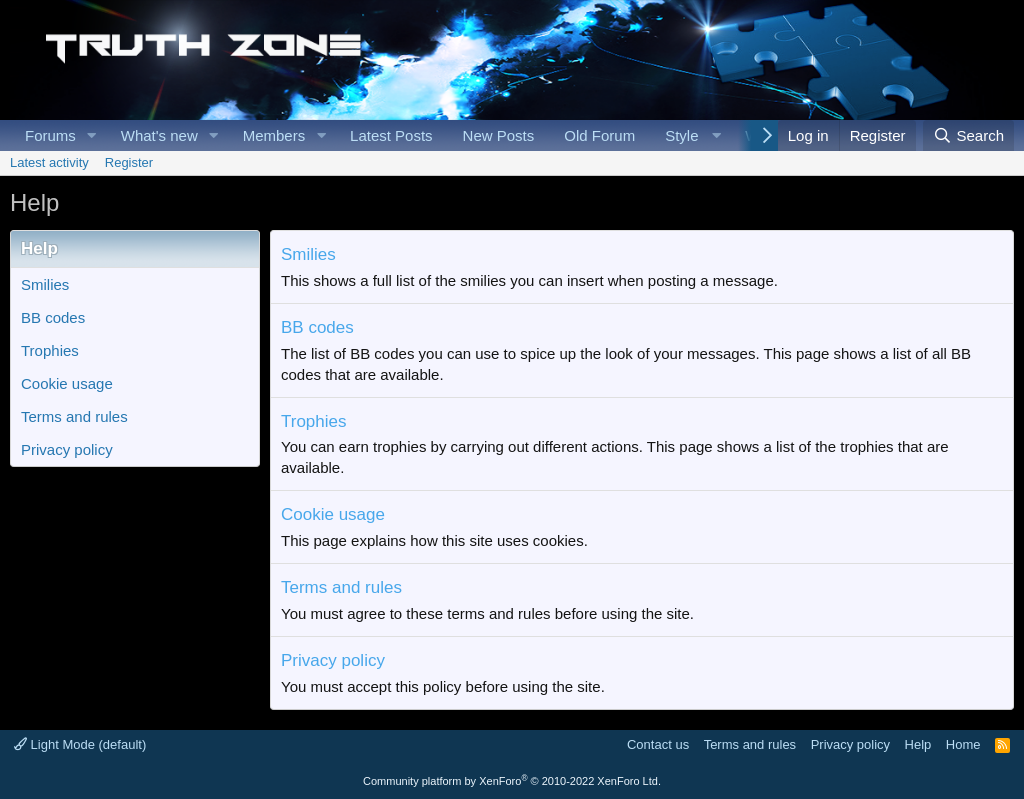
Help (918, 744)
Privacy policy (67, 449)
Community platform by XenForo (512, 781)
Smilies (45, 284)
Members (274, 135)
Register (129, 162)
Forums (50, 135)
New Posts (499, 135)
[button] (92, 135)
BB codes (53, 317)
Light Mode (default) (80, 744)
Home (963, 744)
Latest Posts (391, 135)
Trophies (50, 350)
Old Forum (599, 135)
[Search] (968, 135)
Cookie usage (67, 383)
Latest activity (49, 162)
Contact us (658, 744)
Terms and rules (74, 416)
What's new (159, 135)
